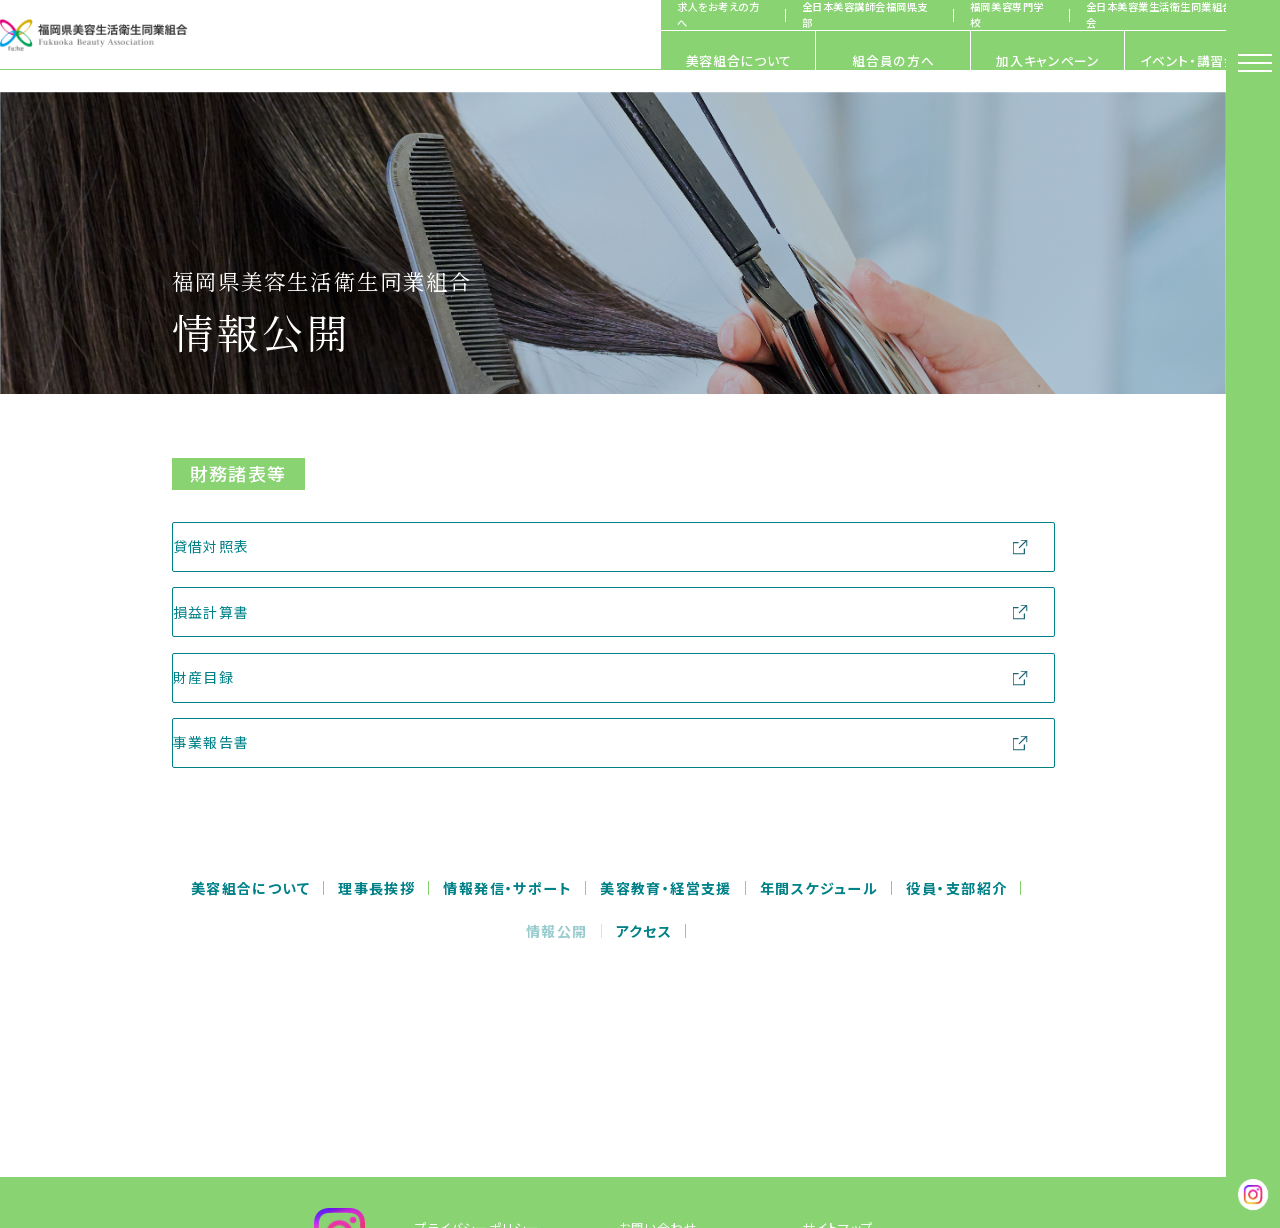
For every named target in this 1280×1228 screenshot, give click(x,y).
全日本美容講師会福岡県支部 (815, 14)
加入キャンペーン (846, 60)
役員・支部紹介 (956, 889)
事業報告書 (236, 742)
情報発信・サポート (507, 889)
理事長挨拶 (376, 889)
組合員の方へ (594, 60)
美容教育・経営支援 (666, 889)
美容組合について (340, 60)
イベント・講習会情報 (1099, 60)
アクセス (644, 931)
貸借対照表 (236, 546)
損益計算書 (236, 612)
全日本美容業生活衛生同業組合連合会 (1121, 14)
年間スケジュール (819, 889)
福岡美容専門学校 (957, 14)
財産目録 (229, 677)
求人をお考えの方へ (668, 14)
